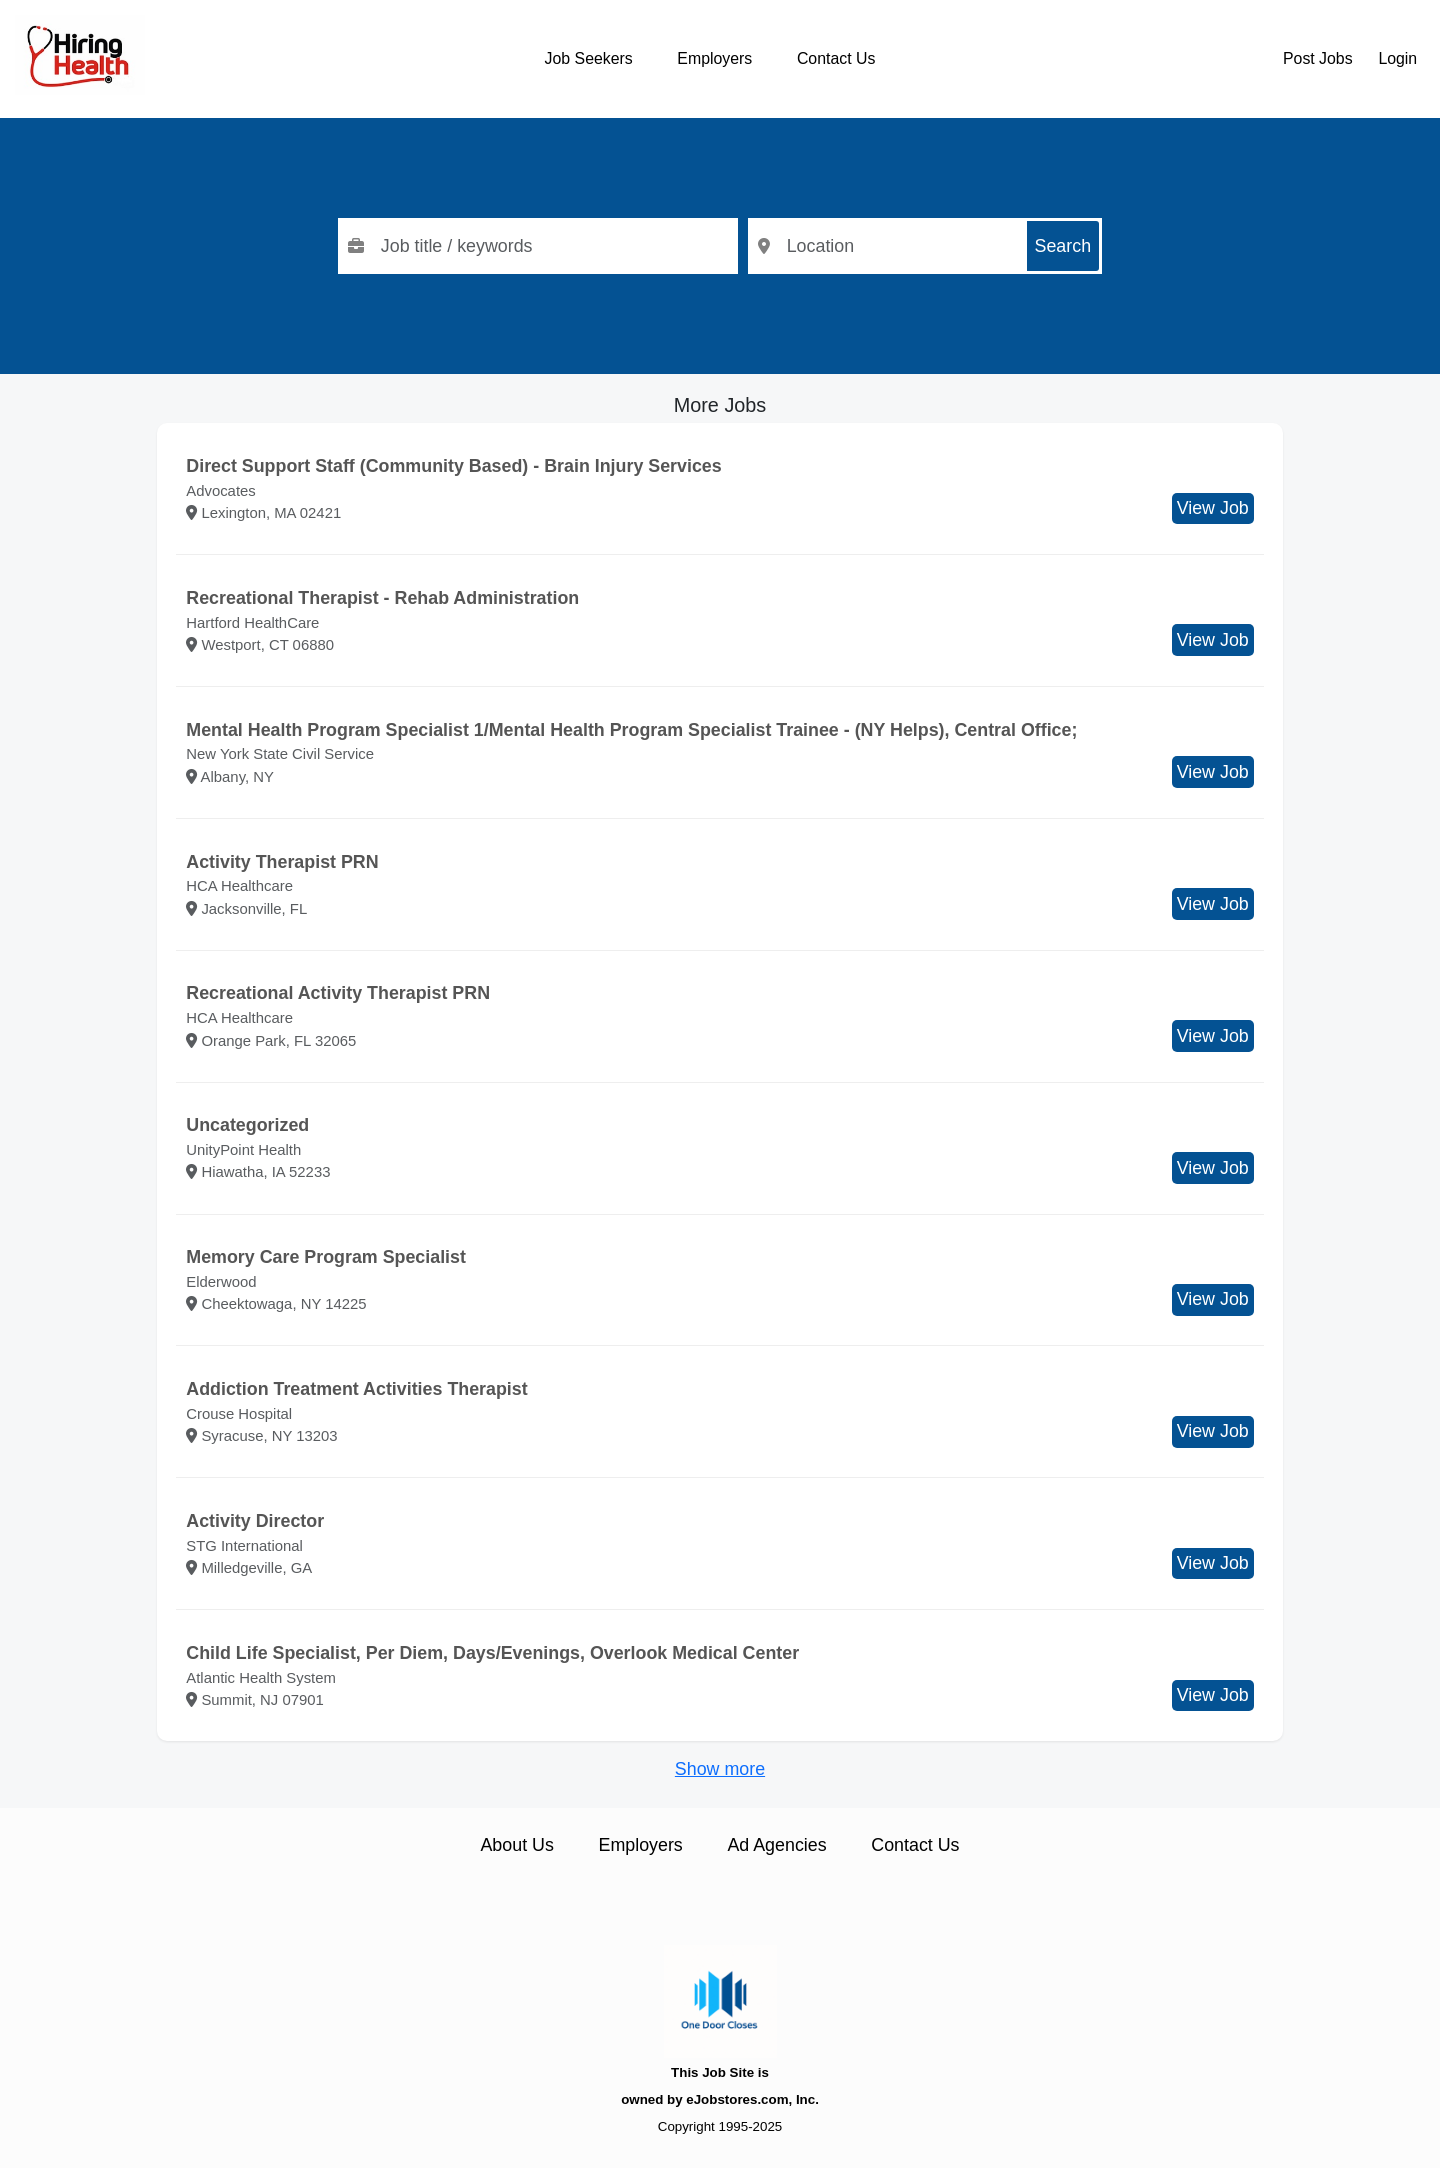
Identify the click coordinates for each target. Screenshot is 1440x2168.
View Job (1213, 508)
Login (1397, 58)
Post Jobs (1318, 58)
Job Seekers (589, 58)
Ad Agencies (776, 1845)
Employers (714, 58)
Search (1063, 246)
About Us (516, 1845)
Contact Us (836, 58)
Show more (720, 1769)
